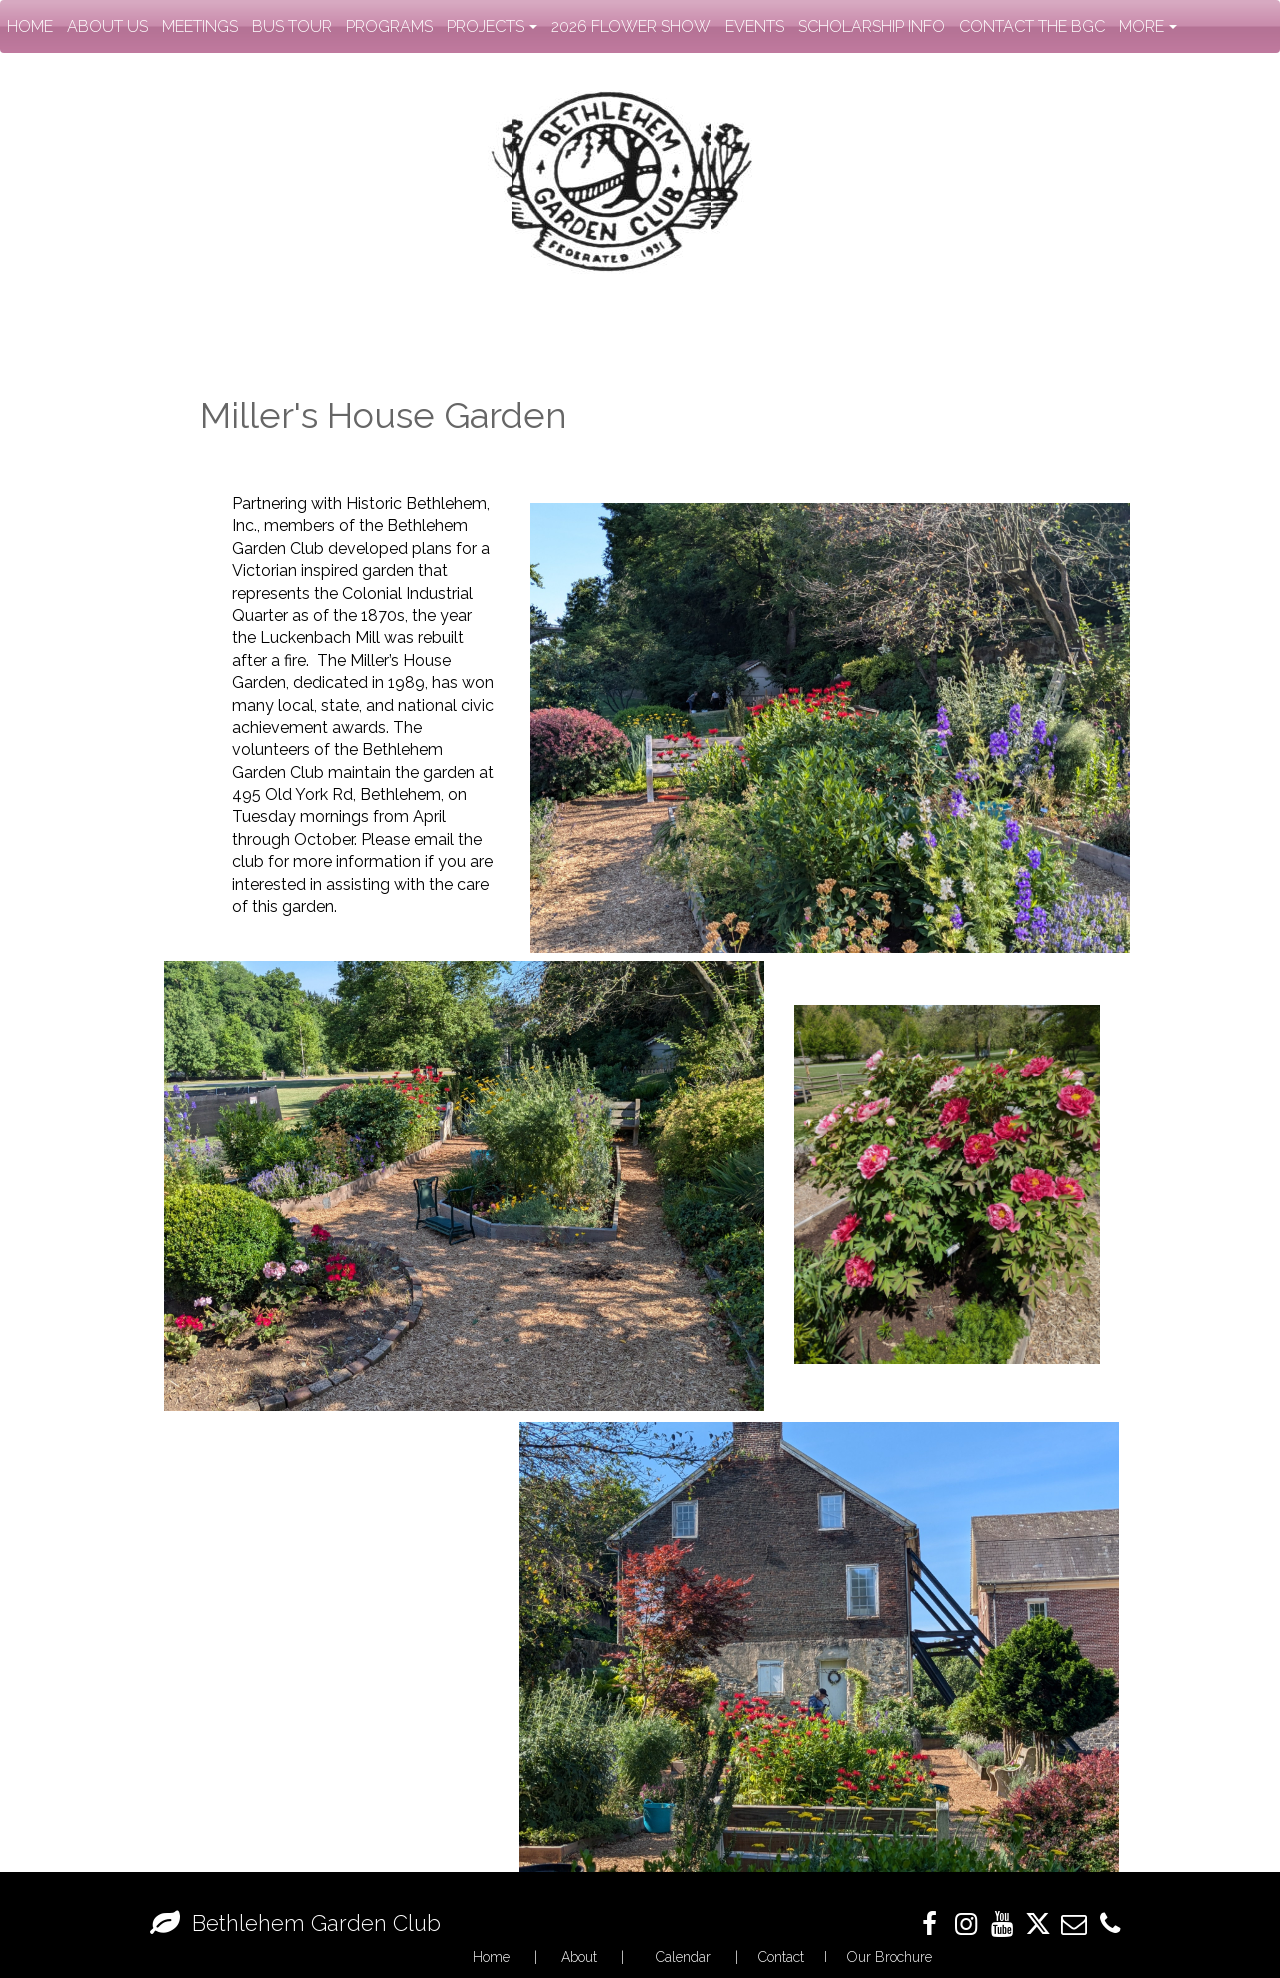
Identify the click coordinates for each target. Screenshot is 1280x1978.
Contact (781, 1957)
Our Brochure (889, 1957)
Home (491, 1957)
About (579, 1957)
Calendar (683, 1957)
